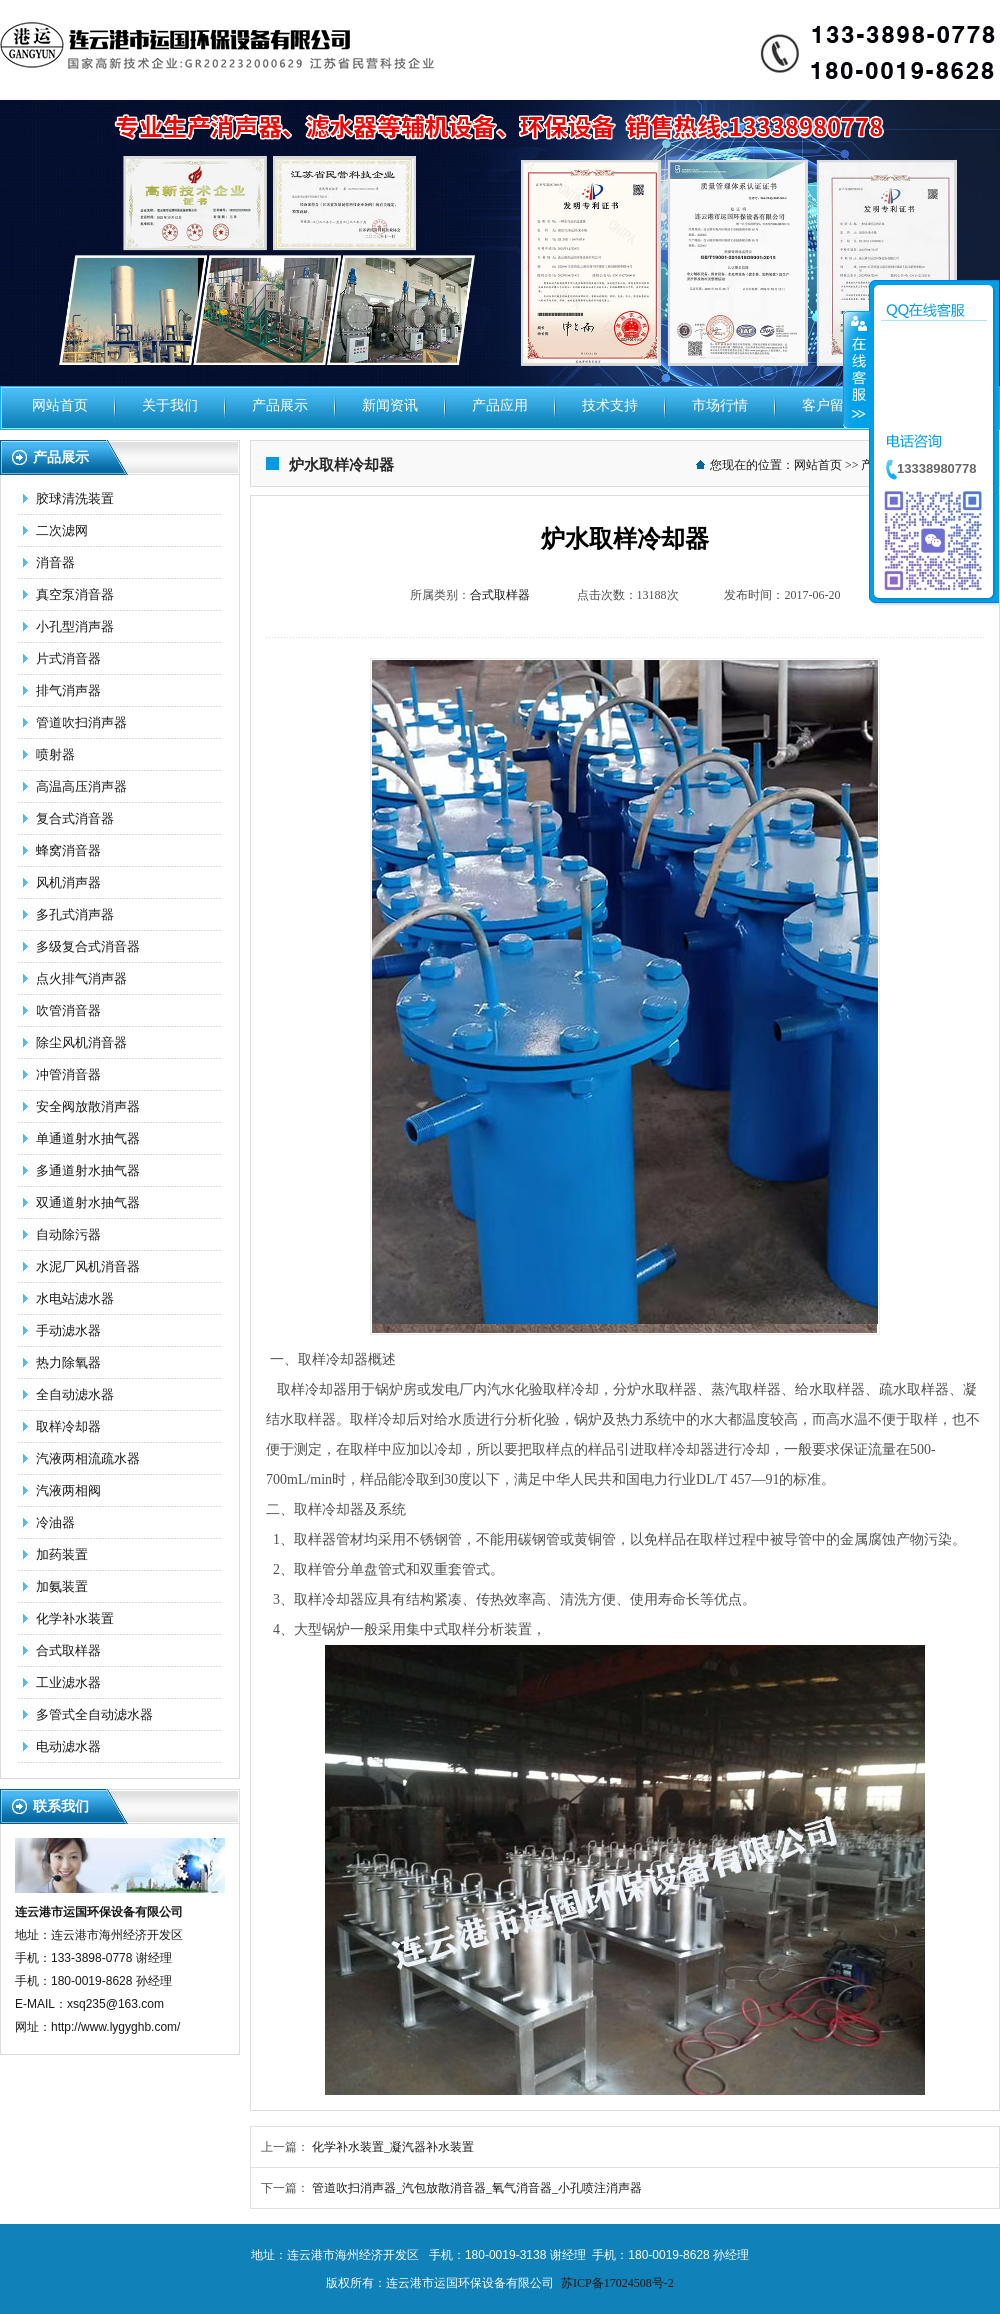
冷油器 (55, 1522)
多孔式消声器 (75, 914)
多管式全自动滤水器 (94, 1714)
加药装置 (62, 1554)
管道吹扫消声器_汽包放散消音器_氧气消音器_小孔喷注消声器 (477, 2188)
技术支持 (610, 405)
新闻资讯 (390, 405)
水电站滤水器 (75, 1298)
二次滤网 (62, 530)
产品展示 (280, 405)
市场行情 (720, 405)
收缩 (857, 369)
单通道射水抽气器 (88, 1138)
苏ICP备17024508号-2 (617, 2283)
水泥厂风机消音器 (88, 1266)
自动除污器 (68, 1234)
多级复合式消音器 (88, 946)
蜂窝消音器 (68, 850)
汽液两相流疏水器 (88, 1458)
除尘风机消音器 (81, 1042)
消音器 (55, 562)
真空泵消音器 (75, 594)
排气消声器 (68, 690)
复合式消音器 (75, 818)
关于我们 (170, 405)
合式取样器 (68, 1650)
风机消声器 (68, 882)
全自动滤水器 (75, 1394)
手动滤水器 (68, 1330)
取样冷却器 (68, 1426)
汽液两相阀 (68, 1490)
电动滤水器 (68, 1746)
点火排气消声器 (81, 978)
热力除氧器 (68, 1362)
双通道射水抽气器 (88, 1202)
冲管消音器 (68, 1074)
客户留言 (830, 405)
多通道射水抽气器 (88, 1170)
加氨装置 (62, 1586)
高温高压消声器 (81, 786)
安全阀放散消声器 (88, 1106)
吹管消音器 (68, 1010)
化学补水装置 (75, 1618)
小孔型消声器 (75, 626)
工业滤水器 (68, 1682)
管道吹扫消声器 (81, 722)
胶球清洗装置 (75, 498)
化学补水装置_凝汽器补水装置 (393, 2147)
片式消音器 (68, 658)
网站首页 (60, 405)
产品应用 (500, 405)
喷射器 (55, 754)
